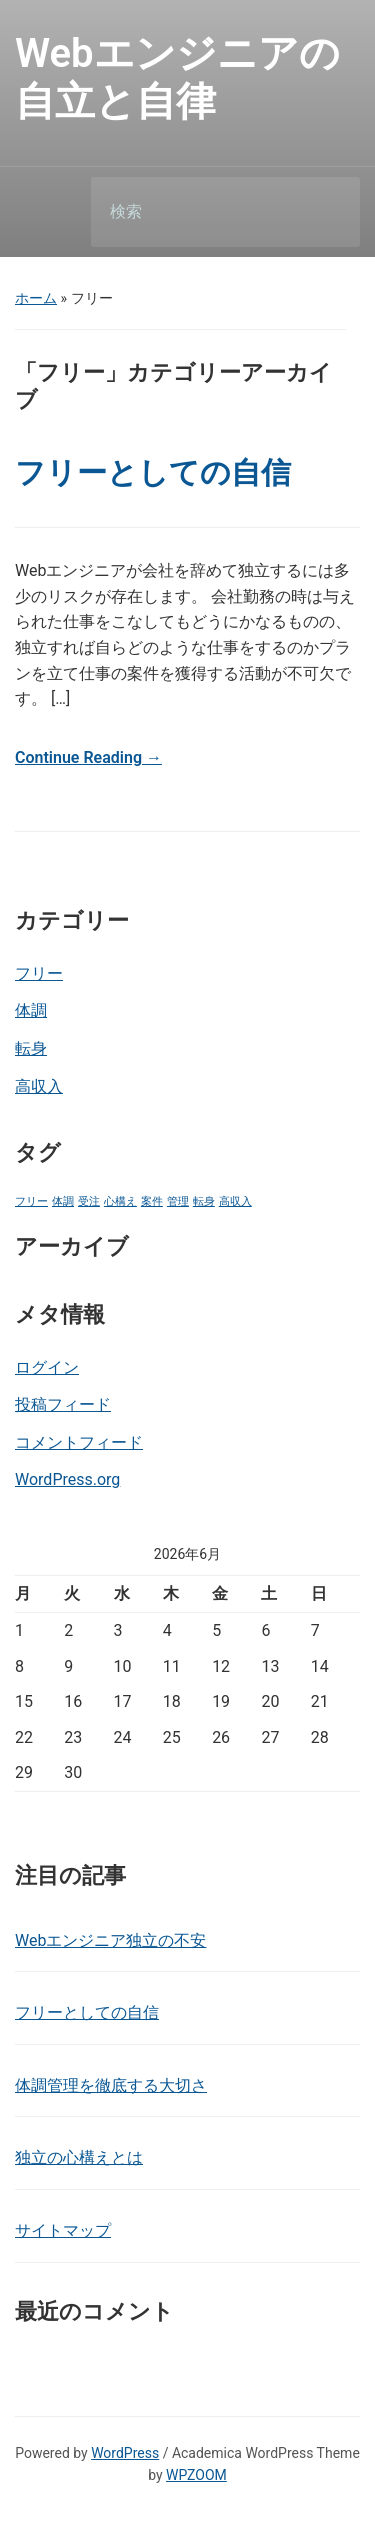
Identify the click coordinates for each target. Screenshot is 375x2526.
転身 (31, 1048)
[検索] (200, 212)
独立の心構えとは (79, 2157)
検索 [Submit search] (328, 213)
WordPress (125, 2453)
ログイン (47, 1367)
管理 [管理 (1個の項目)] (178, 1201)
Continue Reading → (88, 757)
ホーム (36, 298)
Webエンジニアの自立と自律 (177, 77)
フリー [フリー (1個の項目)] (31, 1201)
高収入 (39, 1086)
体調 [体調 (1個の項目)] (63, 1201)
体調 (31, 1010)
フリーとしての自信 (153, 472)
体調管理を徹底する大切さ (111, 2085)
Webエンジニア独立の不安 (110, 1940)
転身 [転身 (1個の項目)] (204, 1201)
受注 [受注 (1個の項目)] (89, 1201)
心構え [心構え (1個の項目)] (120, 1201)
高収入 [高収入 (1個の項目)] (235, 1201)
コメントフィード (79, 1442)
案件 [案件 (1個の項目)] (152, 1201)
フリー (39, 973)
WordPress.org (67, 1479)
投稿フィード (63, 1404)
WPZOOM (196, 2475)
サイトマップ (63, 2230)
